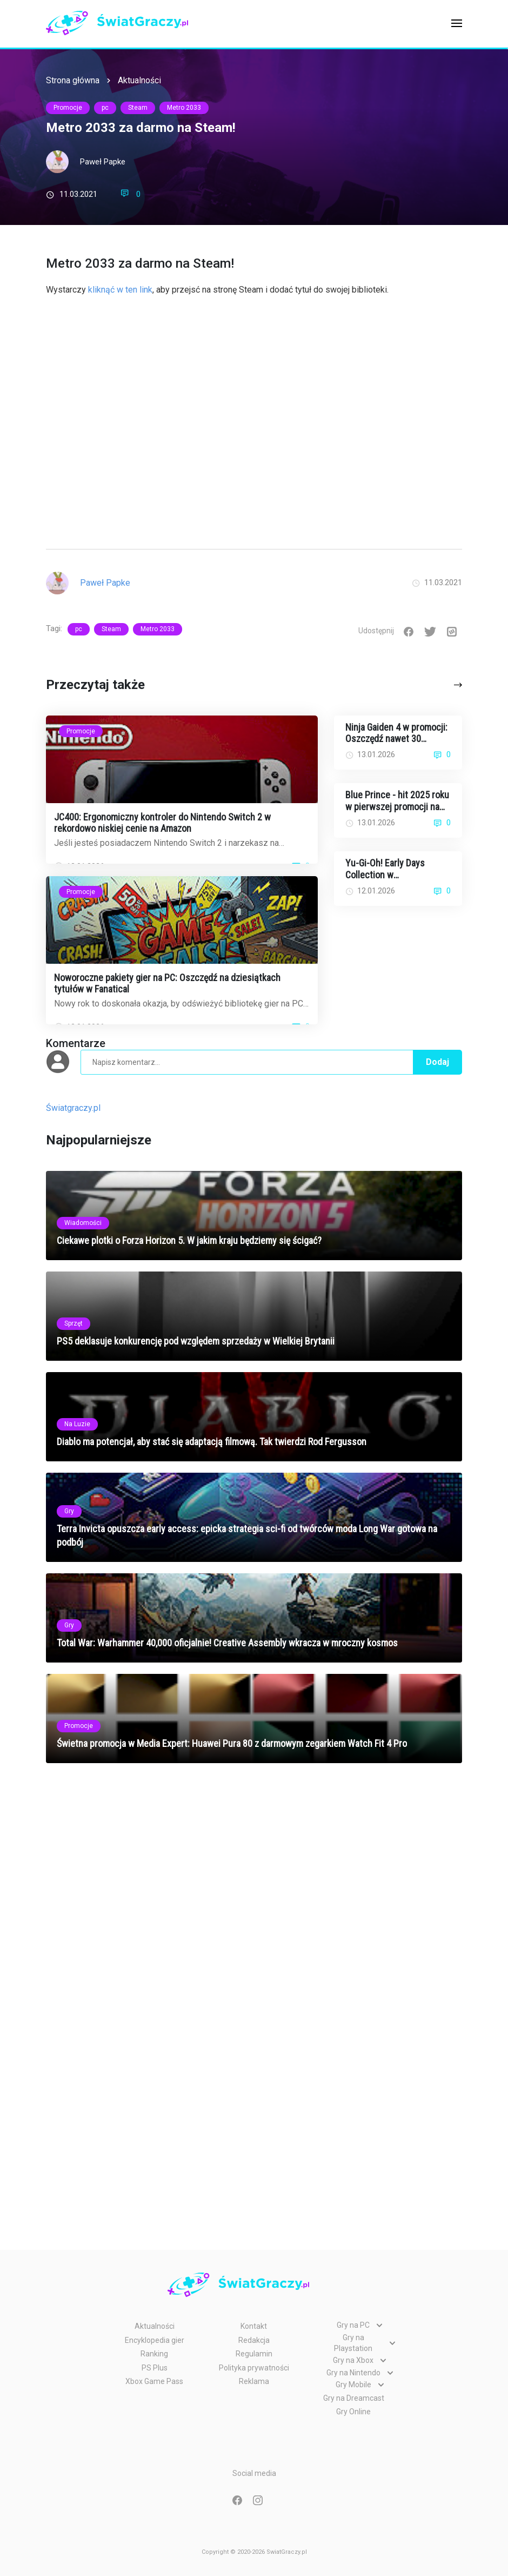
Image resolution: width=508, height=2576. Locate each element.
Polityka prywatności (254, 2367)
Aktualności (139, 80)
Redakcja (254, 2340)
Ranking (154, 2353)
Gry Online (353, 2411)
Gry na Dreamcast (353, 2398)
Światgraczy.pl (73, 1108)
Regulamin (254, 2353)
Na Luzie (77, 1424)
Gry (69, 1511)
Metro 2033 (184, 107)
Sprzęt (73, 1323)
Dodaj (437, 1062)
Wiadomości (83, 1223)
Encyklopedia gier (154, 2340)
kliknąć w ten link (120, 289)
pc (105, 107)
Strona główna (72, 80)
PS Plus (155, 2367)
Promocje (68, 107)
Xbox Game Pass (154, 2381)
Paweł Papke (102, 162)
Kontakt (253, 2326)
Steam (138, 107)
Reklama (254, 2381)
